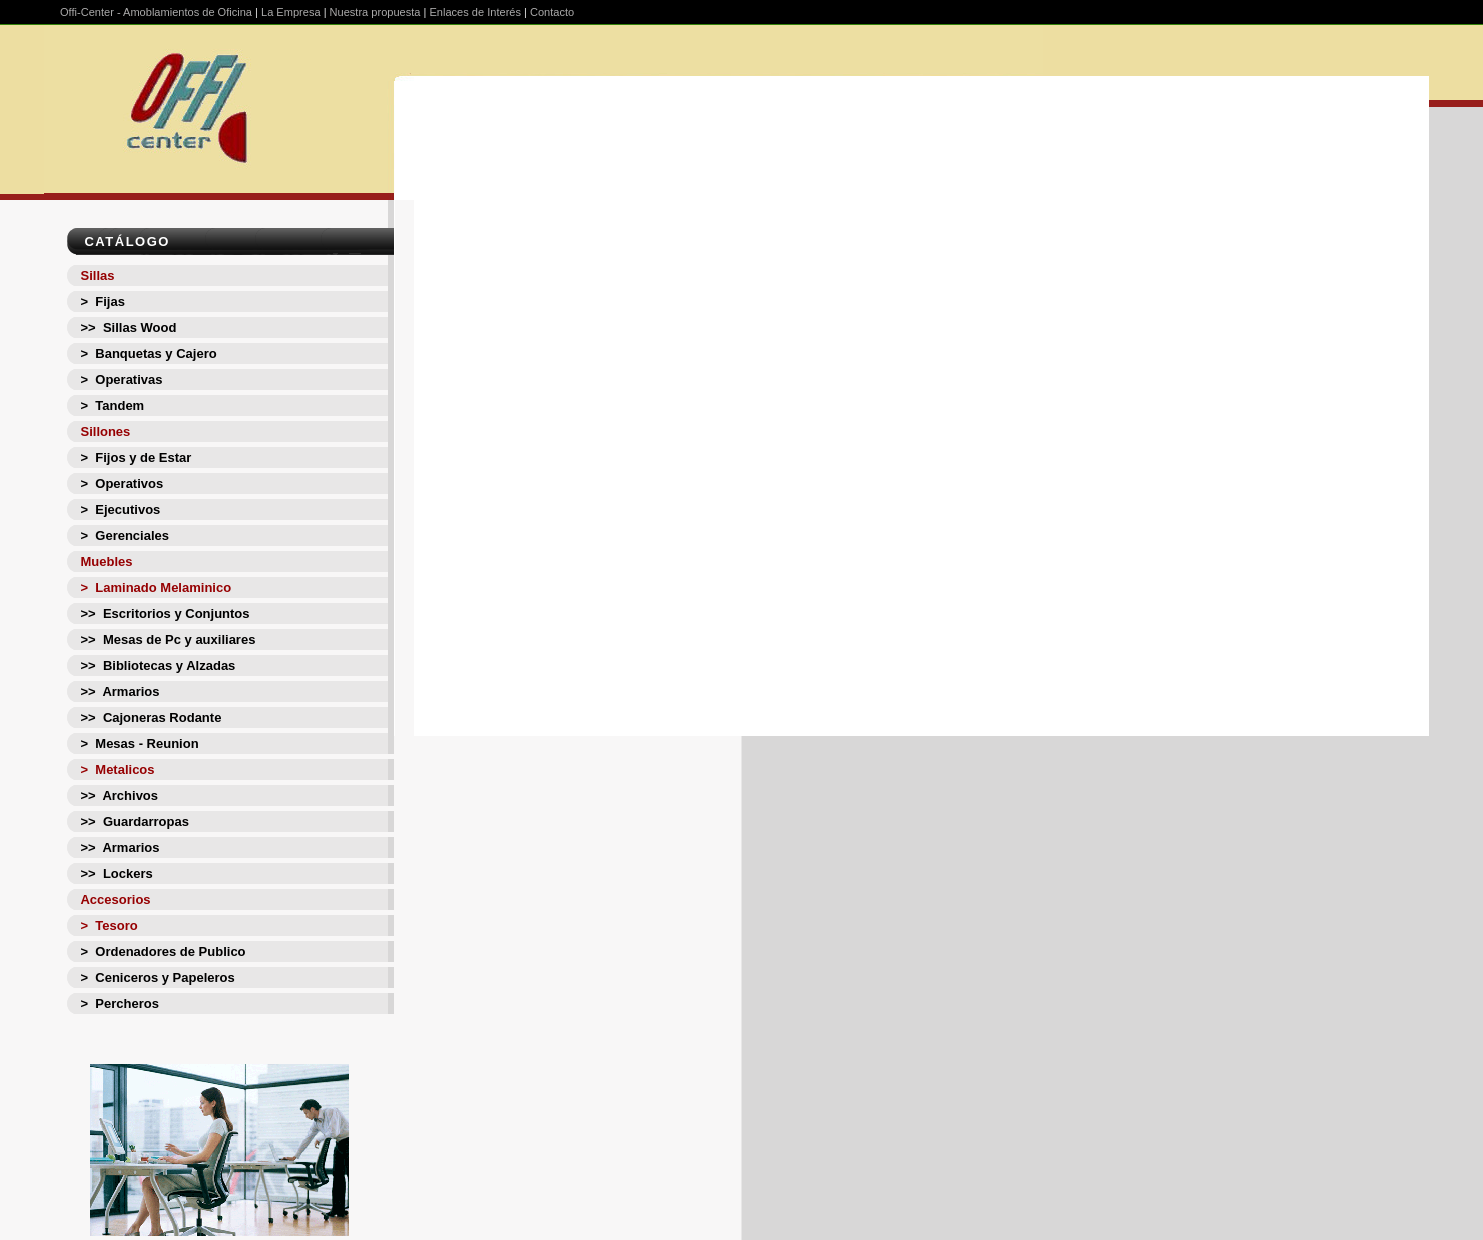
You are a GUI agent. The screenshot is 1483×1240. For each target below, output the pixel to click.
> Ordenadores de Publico (162, 951)
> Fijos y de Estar (135, 457)
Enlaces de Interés (475, 12)
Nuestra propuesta (375, 12)
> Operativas (121, 379)
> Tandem (112, 405)
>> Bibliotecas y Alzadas (157, 665)
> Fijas (102, 301)
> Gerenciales (124, 535)
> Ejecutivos (120, 509)
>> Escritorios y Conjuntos (164, 613)
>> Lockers (116, 873)
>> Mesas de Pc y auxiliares (167, 639)
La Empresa (291, 12)
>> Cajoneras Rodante (150, 717)
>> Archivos (119, 795)
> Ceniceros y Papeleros (157, 977)
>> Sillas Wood (128, 327)
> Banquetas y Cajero (148, 353)
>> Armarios (119, 691)
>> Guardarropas (134, 821)
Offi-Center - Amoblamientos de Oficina (156, 12)
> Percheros (119, 1003)
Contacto (552, 12)
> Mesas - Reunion (139, 743)
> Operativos (121, 483)
